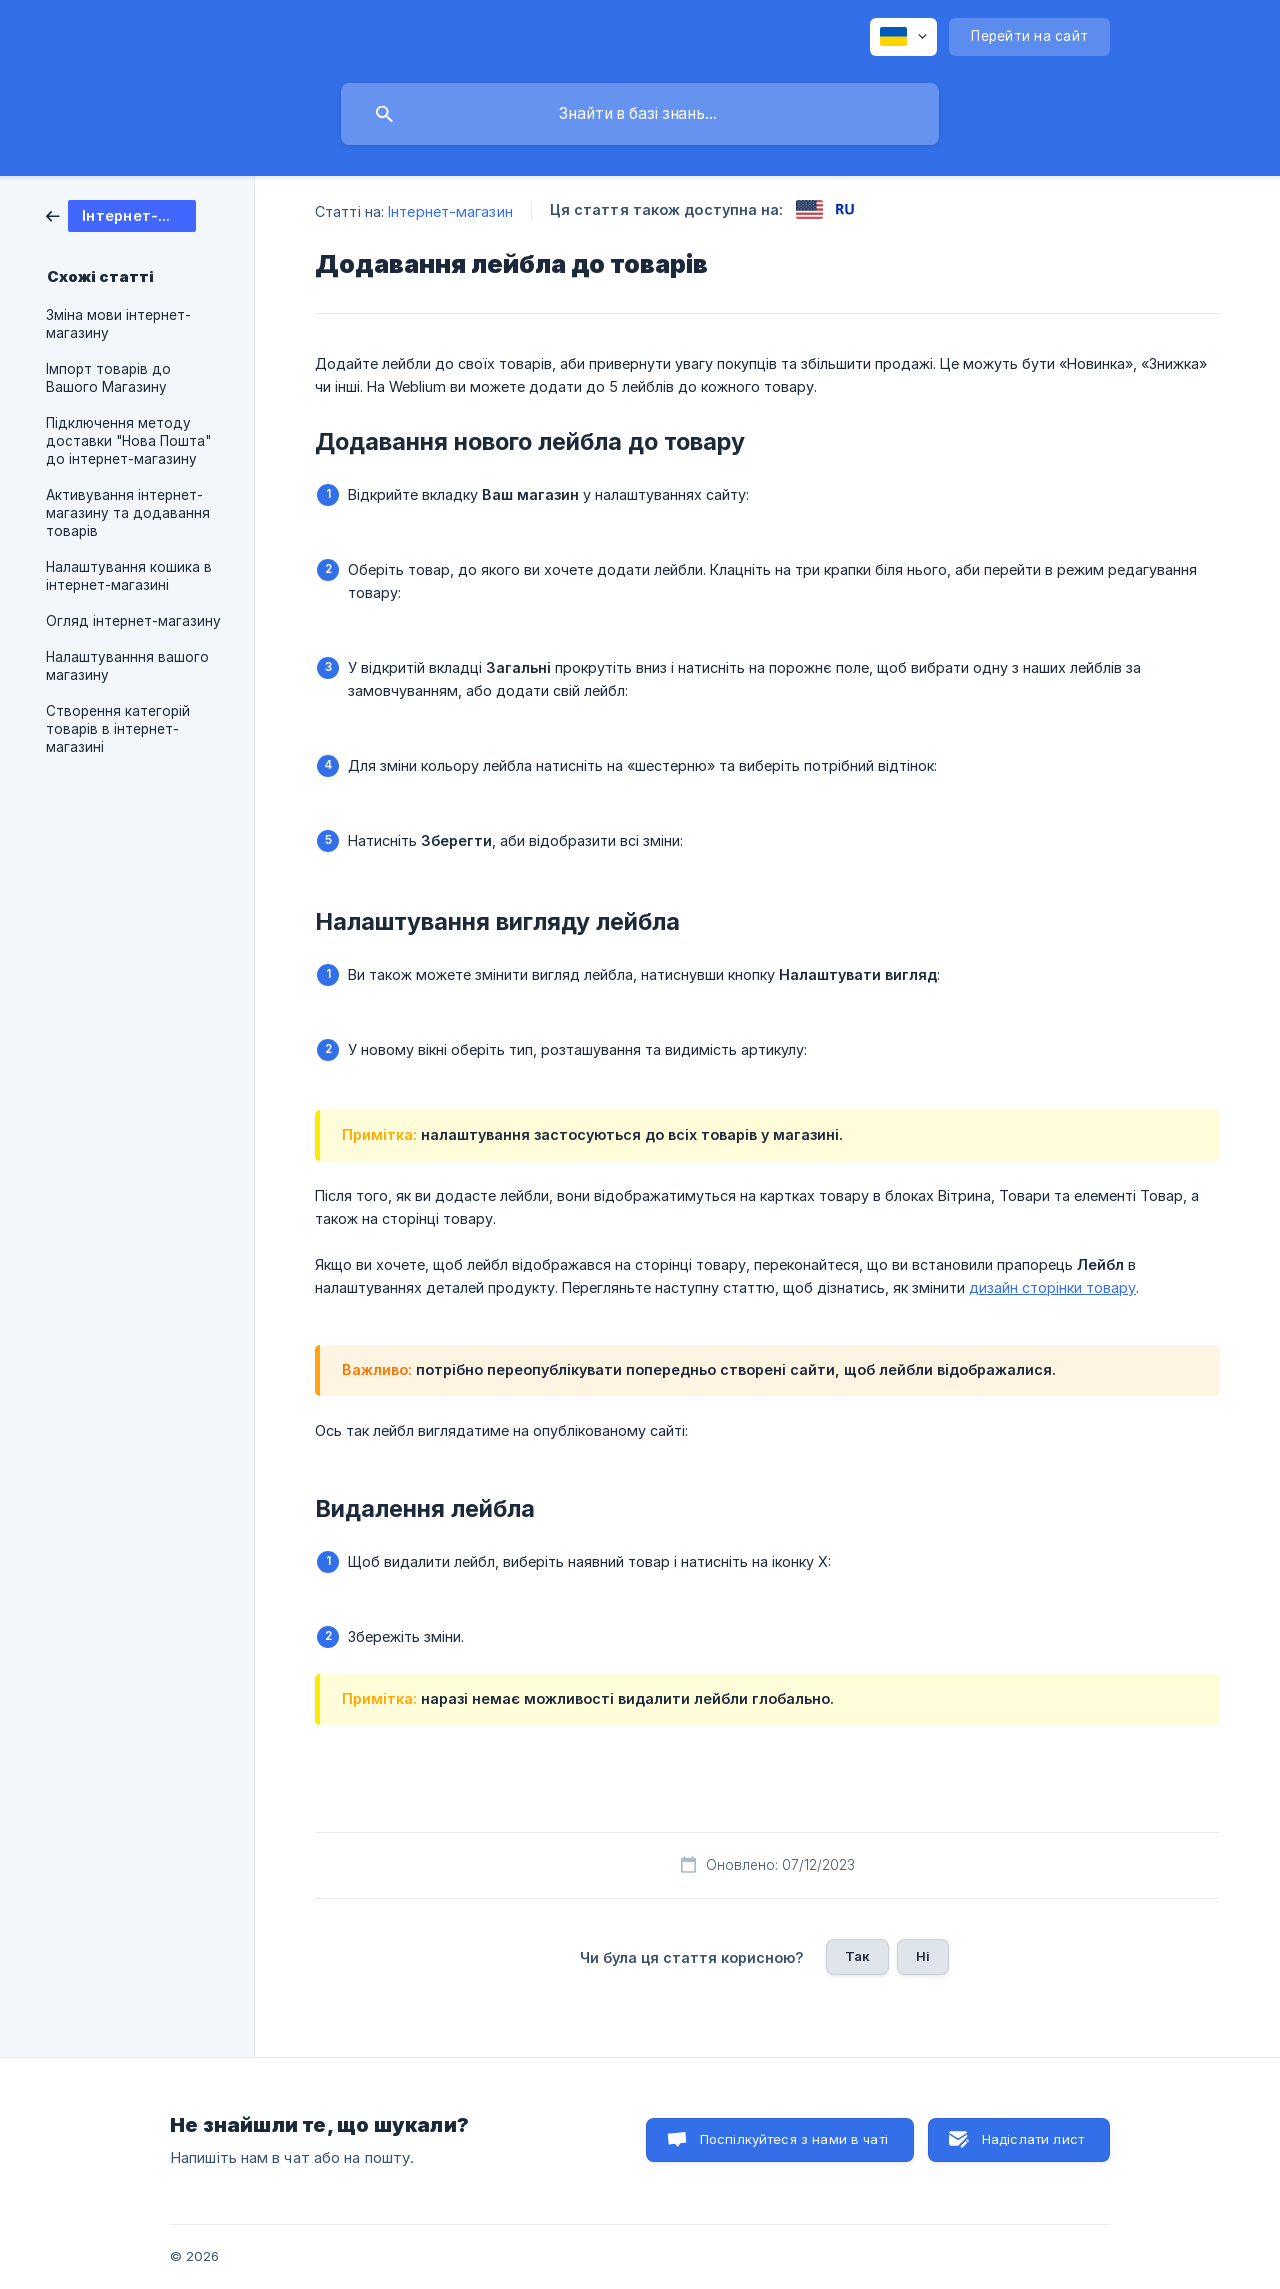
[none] (903, 37)
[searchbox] (640, 114)
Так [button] (857, 1956)
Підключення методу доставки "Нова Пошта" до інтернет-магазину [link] (128, 441)
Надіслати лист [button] (1033, 2139)
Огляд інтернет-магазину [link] (133, 621)
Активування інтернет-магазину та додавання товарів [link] (128, 513)
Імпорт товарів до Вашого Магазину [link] (108, 378)
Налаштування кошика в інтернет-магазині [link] (129, 576)
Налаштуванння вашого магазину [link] (127, 666)
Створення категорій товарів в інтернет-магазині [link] (118, 729)
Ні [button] (923, 1956)
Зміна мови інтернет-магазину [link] (118, 324)
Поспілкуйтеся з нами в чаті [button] (794, 2139)
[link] (121, 214)
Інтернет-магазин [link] (450, 211)
